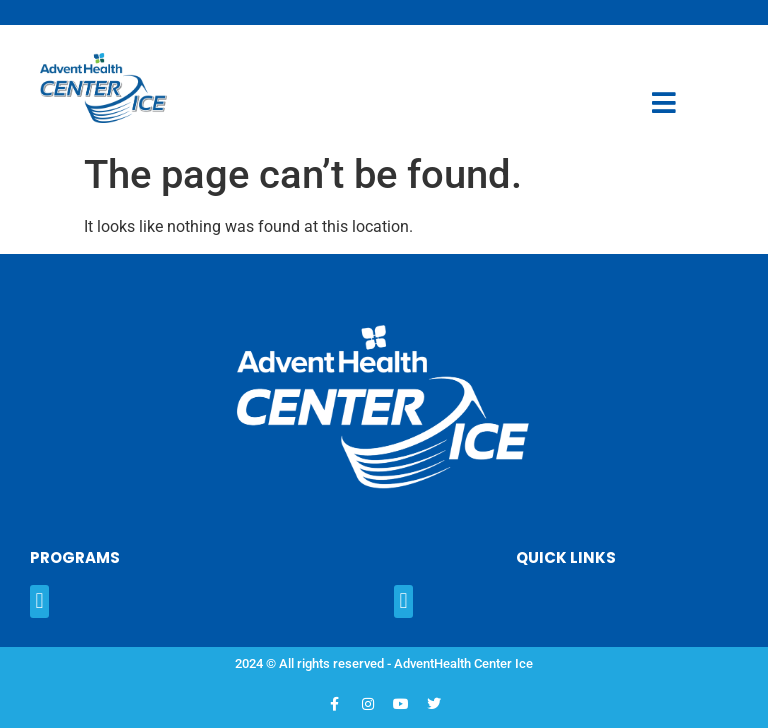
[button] (39, 601)
